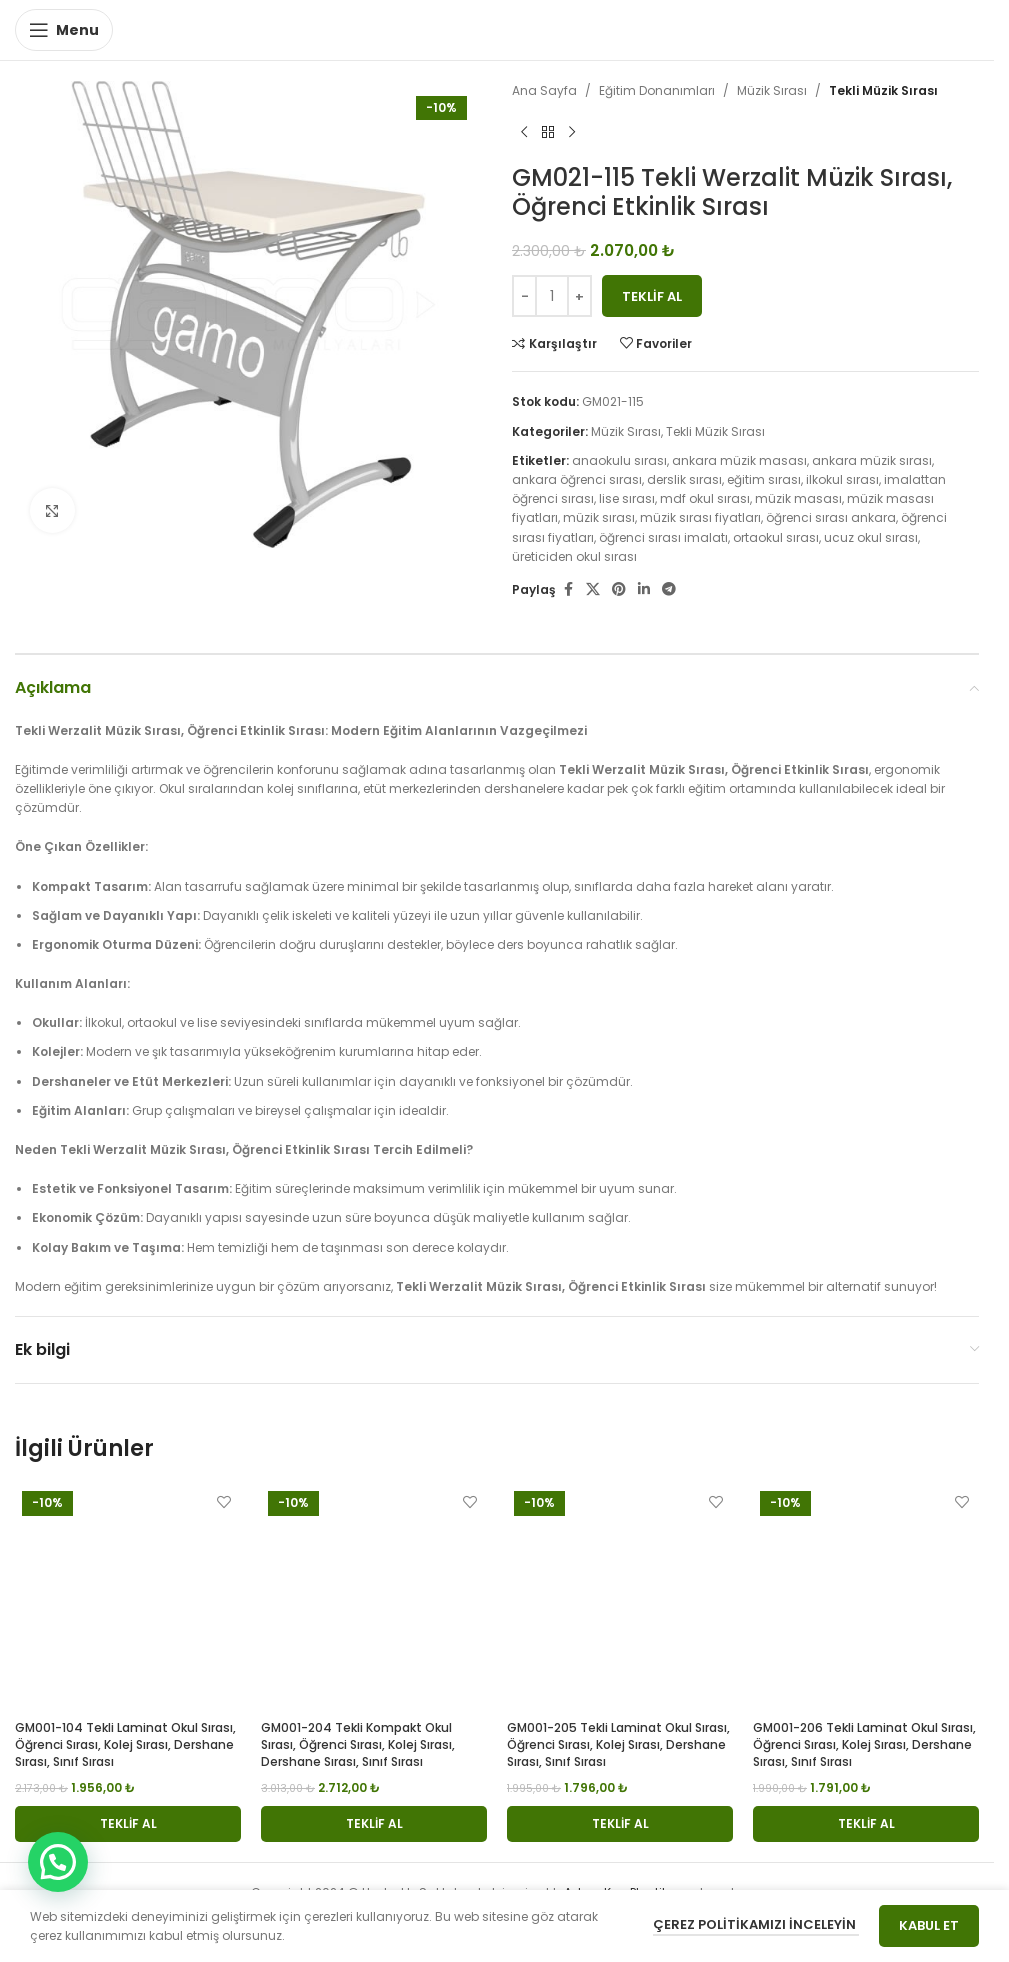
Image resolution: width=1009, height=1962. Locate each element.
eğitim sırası (764, 479)
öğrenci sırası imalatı (663, 537)
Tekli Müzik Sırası (883, 90)
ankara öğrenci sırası (577, 479)
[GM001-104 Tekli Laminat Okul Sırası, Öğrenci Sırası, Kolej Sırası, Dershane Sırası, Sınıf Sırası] (128, 1597)
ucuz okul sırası (871, 537)
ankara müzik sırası (872, 460)
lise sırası (627, 498)
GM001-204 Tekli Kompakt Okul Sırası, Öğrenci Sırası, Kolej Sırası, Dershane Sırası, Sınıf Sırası (358, 1744)
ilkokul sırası (842, 479)
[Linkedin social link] (644, 589)
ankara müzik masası (739, 460)
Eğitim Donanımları (657, 90)
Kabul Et (929, 1925)
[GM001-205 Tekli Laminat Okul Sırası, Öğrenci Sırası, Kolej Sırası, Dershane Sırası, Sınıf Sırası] (620, 1597)
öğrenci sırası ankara (831, 517)
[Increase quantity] (579, 296)
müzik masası (798, 498)
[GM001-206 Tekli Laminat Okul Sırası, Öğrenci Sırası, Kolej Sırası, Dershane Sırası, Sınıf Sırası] (866, 1597)
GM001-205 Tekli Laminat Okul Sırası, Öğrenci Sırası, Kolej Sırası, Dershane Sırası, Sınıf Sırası (618, 1744)
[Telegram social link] (669, 589)
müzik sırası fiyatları (700, 517)
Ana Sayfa (544, 90)
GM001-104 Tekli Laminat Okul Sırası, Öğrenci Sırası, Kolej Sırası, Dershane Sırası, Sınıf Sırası (125, 1744)
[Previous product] (524, 132)
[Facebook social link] (568, 589)
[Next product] (572, 132)
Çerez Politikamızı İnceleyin (756, 1924)
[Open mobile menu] (64, 30)
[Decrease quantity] (524, 296)
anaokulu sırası (619, 460)
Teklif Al (652, 296)
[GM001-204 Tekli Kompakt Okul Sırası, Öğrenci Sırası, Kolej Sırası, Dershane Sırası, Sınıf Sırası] (374, 1597)
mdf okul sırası (705, 498)
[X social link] (593, 589)
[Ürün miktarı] (552, 296)
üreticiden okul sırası (574, 556)
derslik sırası (684, 479)
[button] (128, 1824)
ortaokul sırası (776, 537)
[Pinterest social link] (619, 589)
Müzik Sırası (772, 90)
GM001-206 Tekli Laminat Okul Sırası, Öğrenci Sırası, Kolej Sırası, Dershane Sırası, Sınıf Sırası (864, 1744)
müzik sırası (599, 517)
